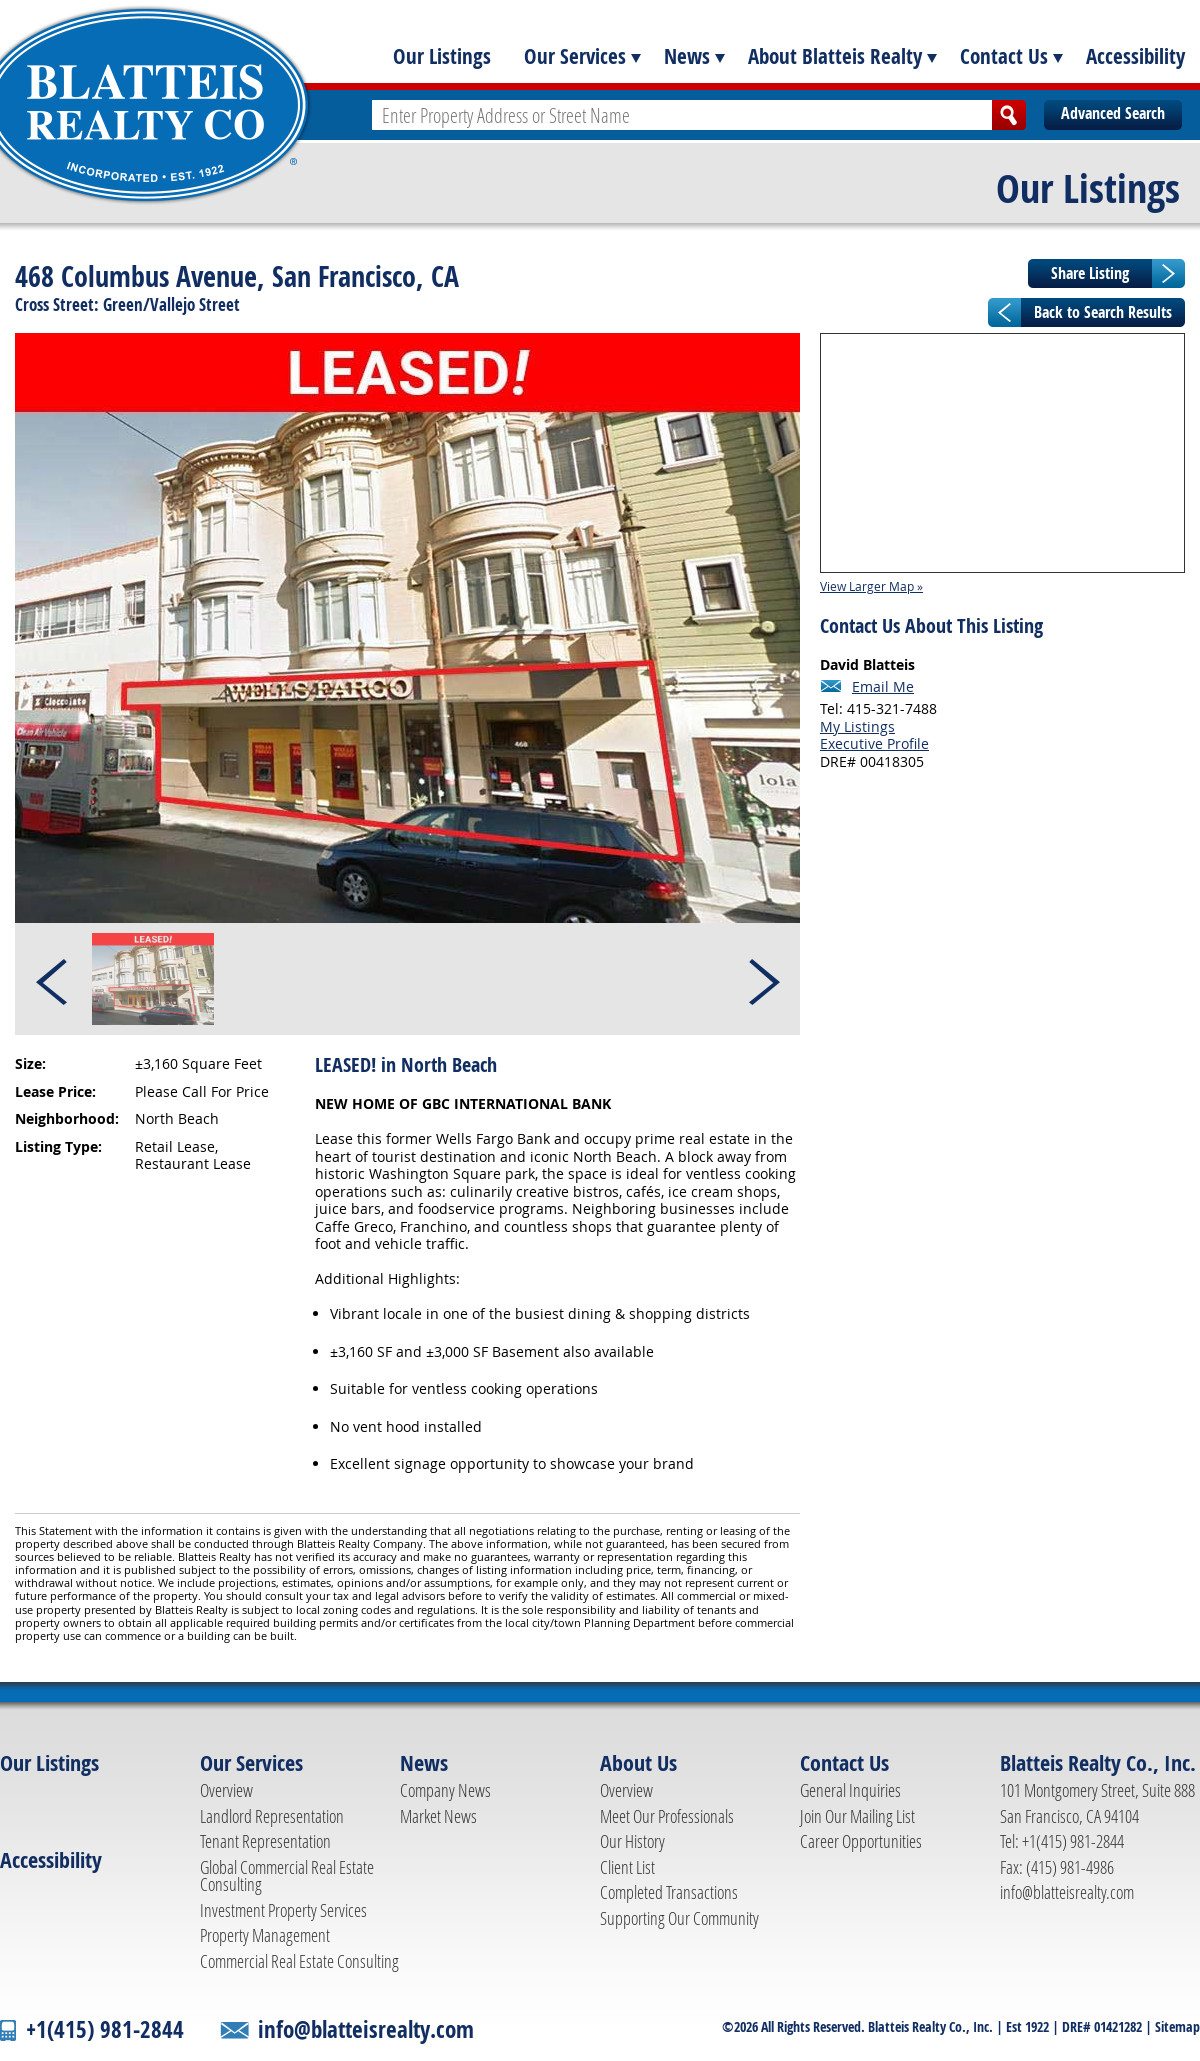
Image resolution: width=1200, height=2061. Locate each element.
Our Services (575, 56)
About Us (638, 1763)
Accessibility (1135, 56)
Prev (53, 979)
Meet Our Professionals (667, 1816)
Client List (627, 1867)
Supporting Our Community (679, 1918)
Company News (445, 1790)
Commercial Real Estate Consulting (299, 1961)
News (687, 56)
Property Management (265, 1935)
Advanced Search (1113, 113)
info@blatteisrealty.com (1067, 1892)
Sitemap (1177, 2026)
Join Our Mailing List (857, 1816)
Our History (632, 1841)
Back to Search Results (1103, 312)
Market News (438, 1816)
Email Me (883, 687)
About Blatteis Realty (835, 56)
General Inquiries (850, 1790)
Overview (226, 1790)
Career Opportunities (861, 1841)
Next (763, 979)
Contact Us (1004, 56)
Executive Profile (874, 743)
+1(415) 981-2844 (105, 2029)
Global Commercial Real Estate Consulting (287, 1876)
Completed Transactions (669, 1892)
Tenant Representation (265, 1841)
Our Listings (442, 56)
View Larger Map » (871, 586)
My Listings (857, 726)
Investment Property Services (283, 1910)
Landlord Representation (272, 1816)
